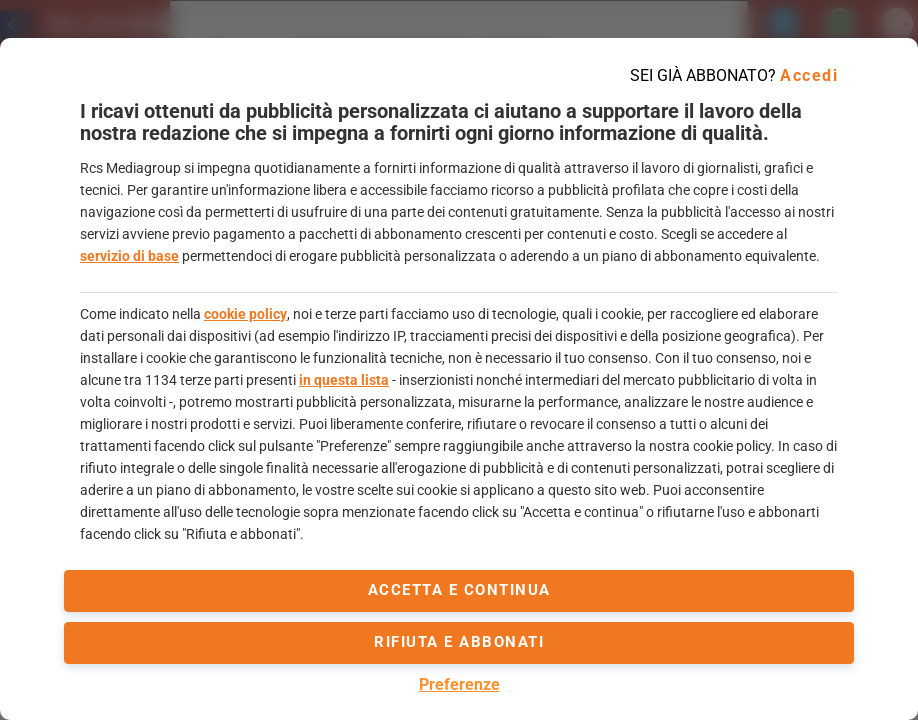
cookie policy (245, 314)
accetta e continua (459, 590)
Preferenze (459, 684)
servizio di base (129, 256)
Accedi (809, 75)
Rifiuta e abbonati (459, 642)
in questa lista (344, 380)
